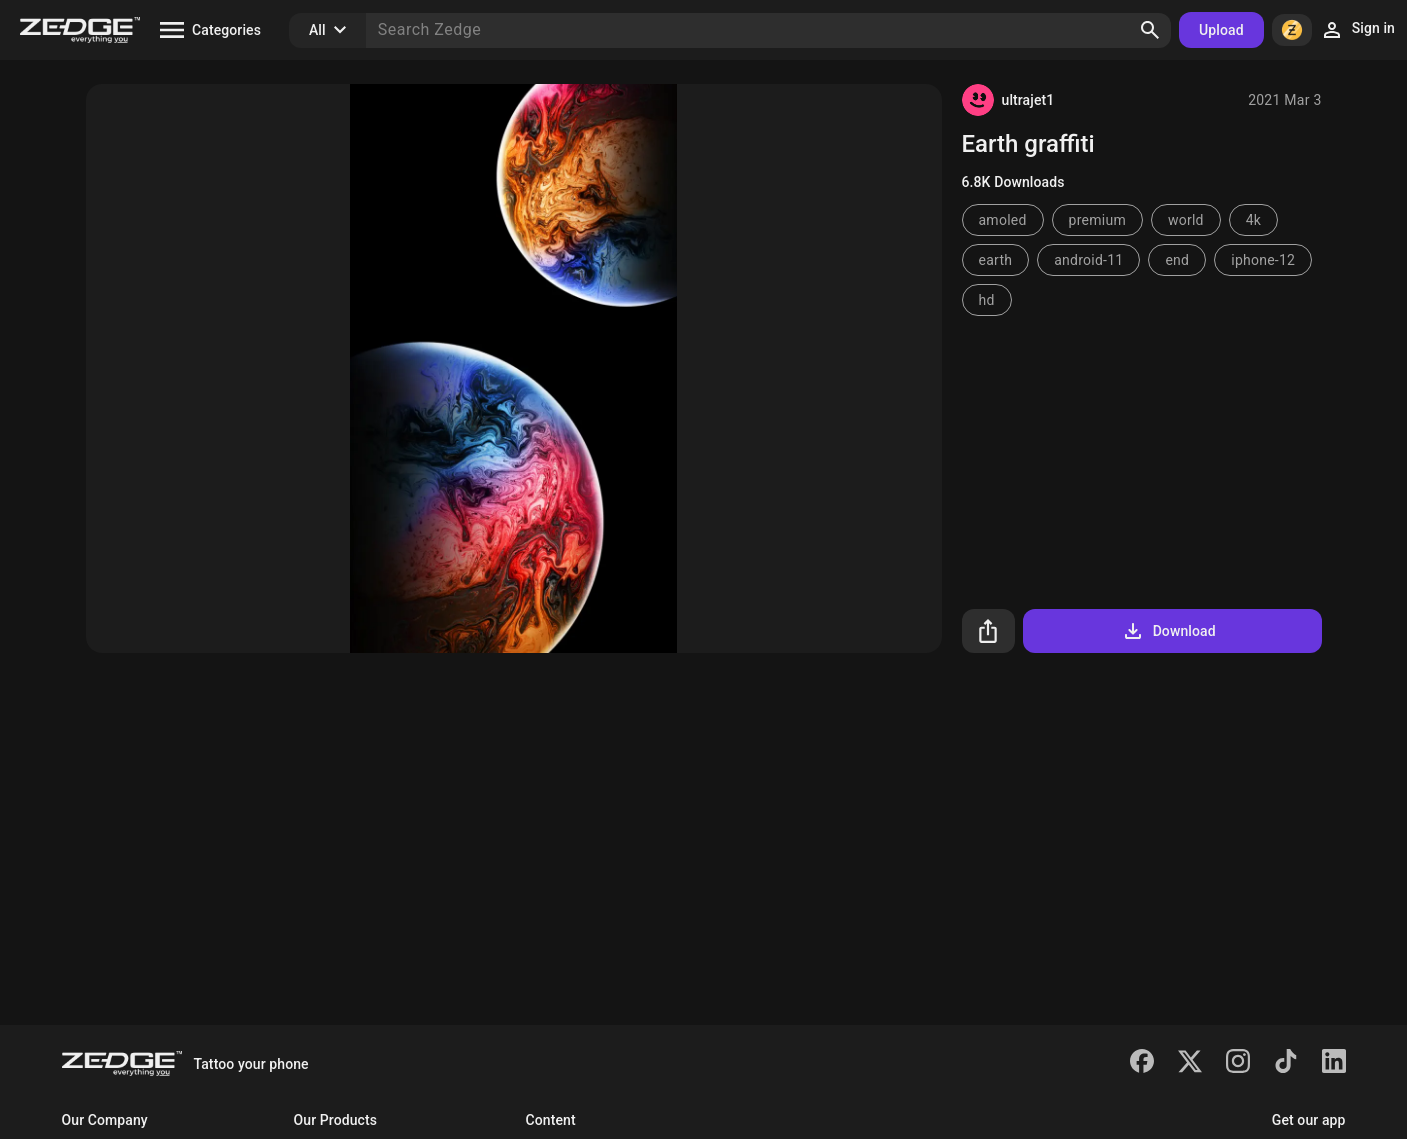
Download (1168, 631)
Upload (1221, 30)
